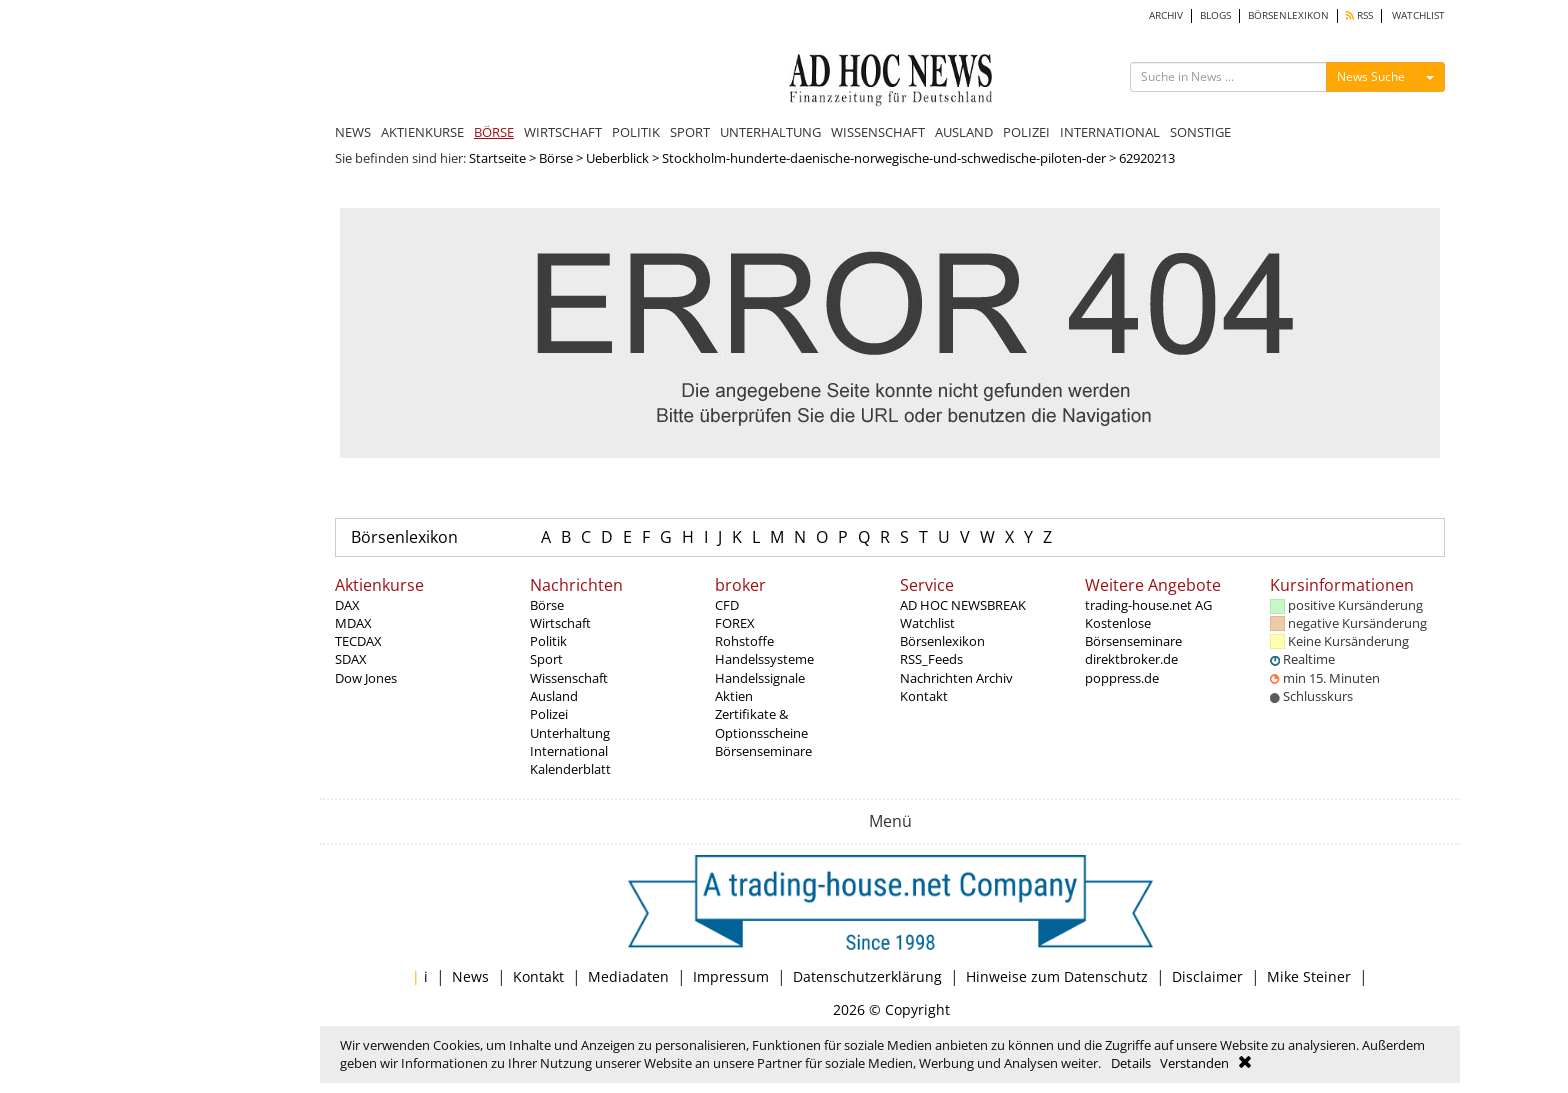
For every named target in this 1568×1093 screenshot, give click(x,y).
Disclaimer (1207, 976)
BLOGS (1215, 15)
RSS (1359, 15)
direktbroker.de (1131, 659)
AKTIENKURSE (422, 132)
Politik (548, 641)
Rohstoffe (744, 641)
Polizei (549, 714)
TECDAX (358, 641)
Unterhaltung (570, 733)
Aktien (734, 696)
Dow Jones (366, 678)
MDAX (353, 623)
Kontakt (924, 696)
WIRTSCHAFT (563, 132)
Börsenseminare (763, 751)
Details (1131, 1063)
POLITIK (636, 132)
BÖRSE (494, 132)
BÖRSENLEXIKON (1288, 15)
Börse (556, 158)
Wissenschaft (569, 678)
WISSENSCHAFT (878, 132)
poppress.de (1122, 678)
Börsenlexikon (404, 537)
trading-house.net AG (1148, 605)
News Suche (1371, 76)
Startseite (497, 158)
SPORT (690, 132)
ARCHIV (1166, 15)
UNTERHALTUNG (770, 132)
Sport (546, 659)
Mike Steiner (1309, 976)
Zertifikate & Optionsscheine (761, 723)
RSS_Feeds (931, 659)
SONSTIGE (1200, 132)
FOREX (735, 623)
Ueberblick (617, 158)
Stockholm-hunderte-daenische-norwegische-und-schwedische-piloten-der (884, 158)
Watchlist (927, 623)
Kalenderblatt (570, 769)
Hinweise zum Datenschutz (1057, 976)
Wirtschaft (560, 623)
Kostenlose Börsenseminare (1133, 632)
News (470, 976)
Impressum (731, 976)
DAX (347, 605)
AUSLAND (964, 132)
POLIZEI (1026, 132)
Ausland (554, 696)
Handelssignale (760, 678)
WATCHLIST (1418, 15)
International (569, 751)
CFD (727, 605)
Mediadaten (628, 976)
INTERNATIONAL (1110, 132)
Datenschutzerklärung (867, 976)
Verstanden (1194, 1063)
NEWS (353, 132)
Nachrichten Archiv (956, 678)
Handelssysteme (764, 659)
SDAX (351, 659)
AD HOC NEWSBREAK (963, 605)
